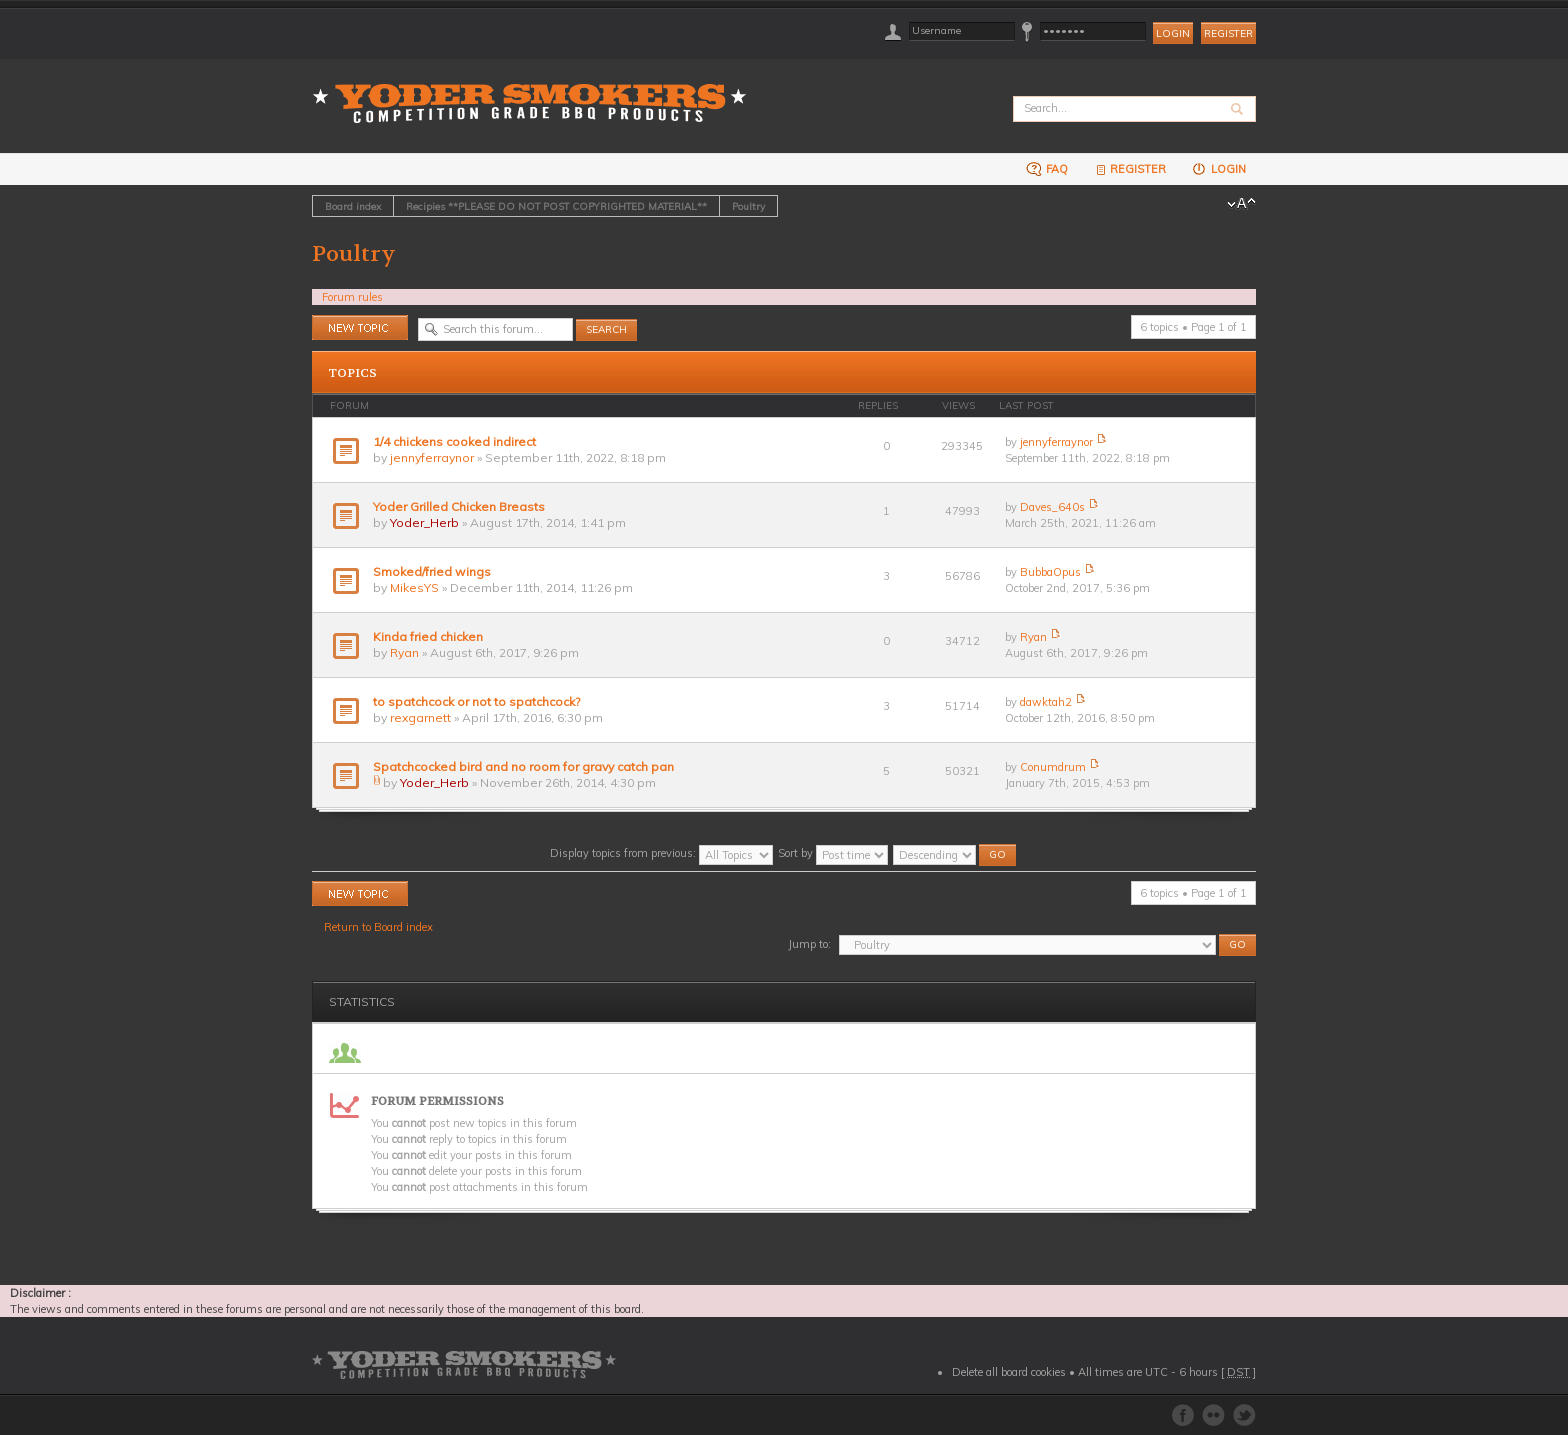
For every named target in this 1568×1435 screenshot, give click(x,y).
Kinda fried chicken (428, 636)
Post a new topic (360, 327)
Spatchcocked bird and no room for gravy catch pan (523, 766)
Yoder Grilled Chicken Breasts (459, 506)
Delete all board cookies (1009, 1372)
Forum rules (352, 297)
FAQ (1047, 168)
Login (1218, 168)
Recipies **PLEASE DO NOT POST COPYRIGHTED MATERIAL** (556, 206)
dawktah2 (1046, 702)
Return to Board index (378, 927)
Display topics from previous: (661, 853)
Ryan (404, 652)
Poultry (748, 206)
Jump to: (809, 944)
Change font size (1241, 204)
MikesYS (414, 587)
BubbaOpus (1050, 572)
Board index (353, 206)
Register (1228, 33)
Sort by (833, 853)
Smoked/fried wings (432, 571)
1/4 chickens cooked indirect (454, 441)
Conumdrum (1053, 767)
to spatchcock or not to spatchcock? (476, 701)
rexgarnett (420, 717)
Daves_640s (1052, 507)
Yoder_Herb (424, 522)
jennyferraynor (432, 457)
